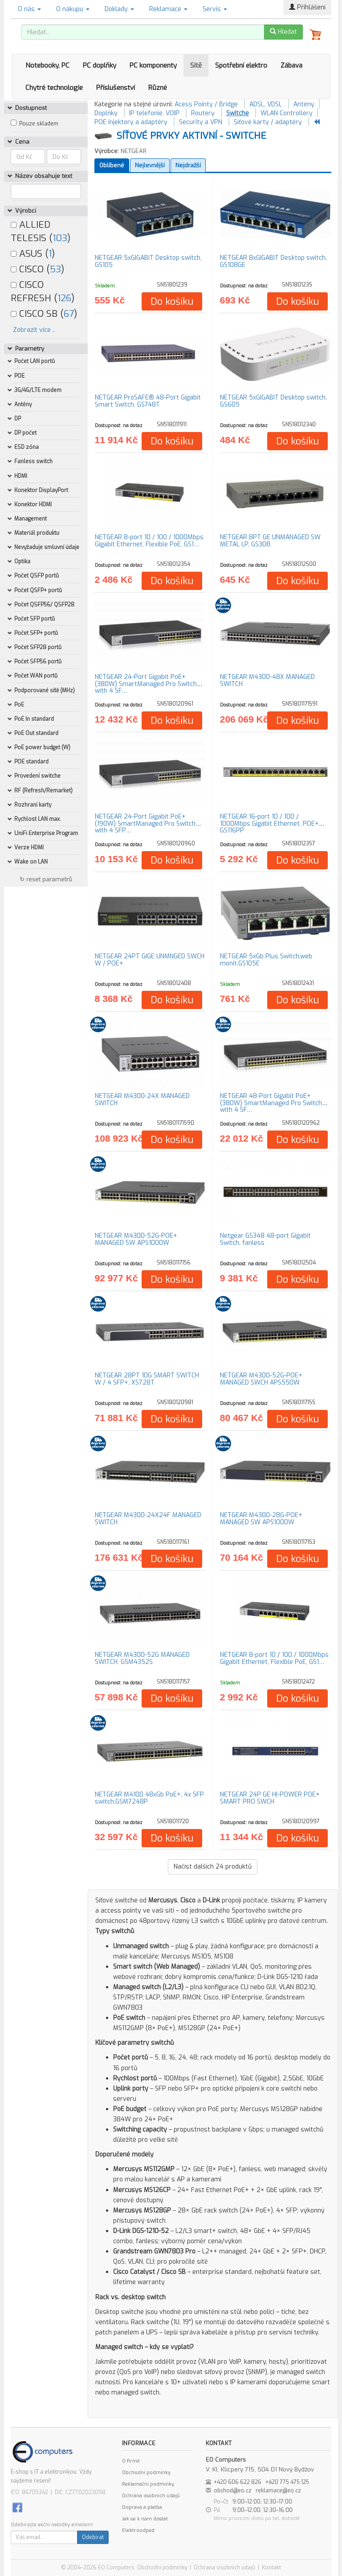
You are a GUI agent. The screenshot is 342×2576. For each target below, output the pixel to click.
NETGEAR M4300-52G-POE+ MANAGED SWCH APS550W (261, 1378)
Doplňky (106, 113)
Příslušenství (115, 87)
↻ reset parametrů (46, 879)
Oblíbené (111, 165)
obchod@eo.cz (233, 2490)
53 (55, 269)
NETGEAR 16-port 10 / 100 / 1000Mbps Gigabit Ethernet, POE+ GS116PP (269, 823)
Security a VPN (200, 122)
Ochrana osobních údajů (150, 2495)
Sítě (196, 65)
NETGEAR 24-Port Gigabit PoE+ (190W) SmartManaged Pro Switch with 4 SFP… (145, 823)
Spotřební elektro (241, 65)
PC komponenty (153, 65)
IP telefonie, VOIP (154, 113)
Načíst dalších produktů (213, 1866)
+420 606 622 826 (237, 2482)
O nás (29, 9)
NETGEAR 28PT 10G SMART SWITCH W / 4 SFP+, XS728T (147, 1378)
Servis (215, 9)
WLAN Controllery (287, 113)
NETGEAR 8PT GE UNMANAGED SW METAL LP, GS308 (270, 540)
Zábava (291, 65)
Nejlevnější (150, 165)
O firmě (131, 2461)
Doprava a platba (142, 2507)
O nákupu (73, 9)
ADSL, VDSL (265, 104)
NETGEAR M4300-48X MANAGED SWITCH (267, 680)
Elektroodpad (138, 2530)
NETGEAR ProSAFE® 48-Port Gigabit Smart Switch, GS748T (148, 400)
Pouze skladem (38, 123)
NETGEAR (134, 151)
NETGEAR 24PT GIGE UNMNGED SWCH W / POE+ (149, 959)
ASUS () (33, 253)
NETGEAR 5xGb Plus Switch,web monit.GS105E (266, 959)
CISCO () (37, 269)
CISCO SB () (44, 313)
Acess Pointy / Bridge (206, 104)
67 (69, 313)
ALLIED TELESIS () (40, 231)
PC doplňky (99, 65)
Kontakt (271, 2567)
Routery (203, 113)
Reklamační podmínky (148, 2484)
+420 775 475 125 (287, 2482)
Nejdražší (188, 165)
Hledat (283, 32)
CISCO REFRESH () (42, 291)
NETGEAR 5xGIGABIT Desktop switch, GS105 (148, 261)
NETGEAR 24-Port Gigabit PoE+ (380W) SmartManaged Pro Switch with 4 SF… (146, 684)
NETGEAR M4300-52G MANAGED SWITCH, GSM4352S (142, 1658)
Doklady (119, 9)
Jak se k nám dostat (145, 2518)
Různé (157, 87)
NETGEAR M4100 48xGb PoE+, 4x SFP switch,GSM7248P (149, 1797)
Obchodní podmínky (146, 2472)
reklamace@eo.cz (278, 2490)
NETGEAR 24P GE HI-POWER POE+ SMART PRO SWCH (270, 1797)
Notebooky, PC (47, 65)
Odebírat (93, 2537)
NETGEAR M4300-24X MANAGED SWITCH (142, 1099)
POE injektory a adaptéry (130, 122)
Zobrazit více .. (34, 330)
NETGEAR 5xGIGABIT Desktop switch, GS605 (273, 400)
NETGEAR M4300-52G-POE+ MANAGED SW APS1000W (136, 1239)
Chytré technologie (54, 87)
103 (60, 238)
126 (64, 298)
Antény (303, 104)
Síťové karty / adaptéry (268, 122)
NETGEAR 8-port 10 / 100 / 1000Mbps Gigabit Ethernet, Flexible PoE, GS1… (149, 540)
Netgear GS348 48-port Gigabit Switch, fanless (265, 1239)
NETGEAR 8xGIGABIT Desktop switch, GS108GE (273, 261)
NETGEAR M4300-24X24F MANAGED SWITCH (148, 1518)
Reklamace (168, 9)
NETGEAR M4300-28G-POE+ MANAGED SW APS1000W (261, 1518)
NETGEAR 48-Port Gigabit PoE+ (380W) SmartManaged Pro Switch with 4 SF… (271, 1103)
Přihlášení (307, 7)
